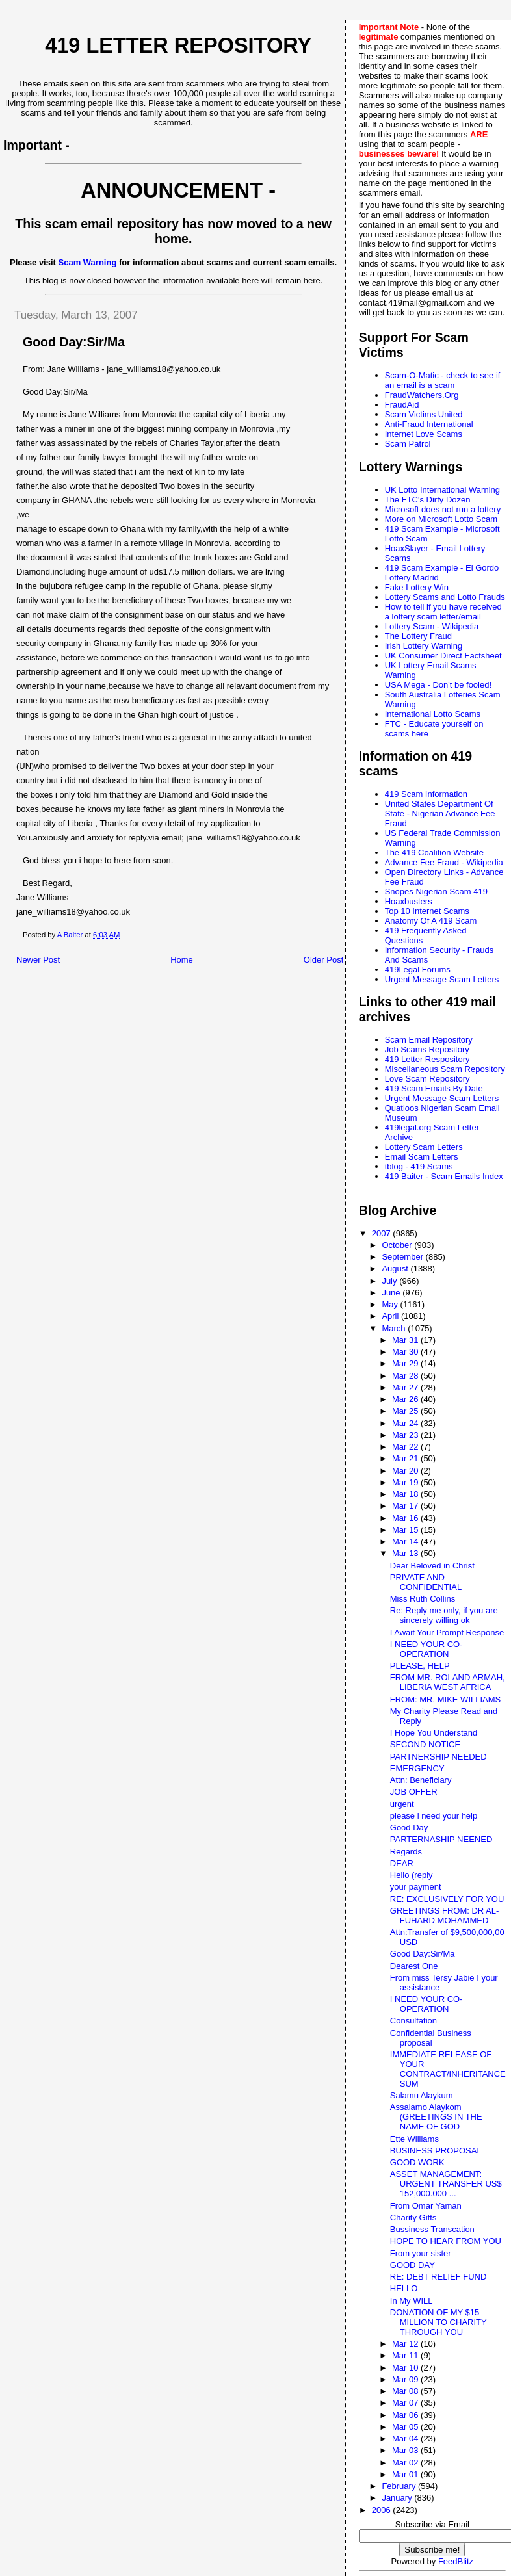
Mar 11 (406, 2355)
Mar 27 (406, 1387)
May (391, 1304)
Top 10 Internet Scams (427, 911)
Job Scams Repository (427, 1049)
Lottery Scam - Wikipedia (432, 626)
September (403, 1257)
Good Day (409, 1827)
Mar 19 (406, 1482)
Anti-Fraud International (429, 424)
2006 (382, 2510)
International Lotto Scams (432, 714)
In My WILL (411, 2301)
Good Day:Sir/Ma (422, 1953)
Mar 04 (406, 2438)
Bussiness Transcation (432, 2229)
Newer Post (38, 960)
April (391, 1316)
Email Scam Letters (421, 1157)
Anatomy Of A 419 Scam (431, 921)
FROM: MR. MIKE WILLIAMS (445, 1699)
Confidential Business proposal (430, 2038)
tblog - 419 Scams (419, 1166)
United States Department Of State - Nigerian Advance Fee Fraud (440, 813)
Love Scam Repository (427, 1079)
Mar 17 (406, 1506)
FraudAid (402, 405)
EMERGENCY (417, 1768)
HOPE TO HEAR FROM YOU (445, 2241)
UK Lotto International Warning (442, 490)
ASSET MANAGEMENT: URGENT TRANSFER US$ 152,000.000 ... (446, 2183)
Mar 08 (406, 2391)
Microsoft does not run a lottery (443, 509)
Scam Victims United (424, 414)
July (390, 1281)
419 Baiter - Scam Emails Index (444, 1176)
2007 (382, 1233)
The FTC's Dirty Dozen (428, 499)
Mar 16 (406, 1518)
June (392, 1292)
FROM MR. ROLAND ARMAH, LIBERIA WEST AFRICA (447, 1682)
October (398, 1245)
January (398, 2498)
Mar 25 (406, 1411)
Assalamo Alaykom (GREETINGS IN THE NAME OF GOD (436, 2116)
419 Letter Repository (178, 45)
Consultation (413, 2020)
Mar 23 (406, 1435)
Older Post (323, 960)
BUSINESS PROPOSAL (436, 2150)
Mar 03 (406, 2450)
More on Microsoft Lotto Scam (441, 519)
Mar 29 (406, 1363)
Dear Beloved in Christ (432, 1565)
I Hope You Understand (433, 1732)
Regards (406, 1851)
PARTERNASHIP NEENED (441, 1839)
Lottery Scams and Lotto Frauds (445, 597)
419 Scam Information (426, 794)
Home (181, 960)
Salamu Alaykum (421, 2095)
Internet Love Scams (423, 434)
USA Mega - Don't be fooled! (438, 685)
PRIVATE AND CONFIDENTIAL (426, 1582)
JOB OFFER (414, 1792)
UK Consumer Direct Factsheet (443, 655)
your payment (415, 1887)
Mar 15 (406, 1530)
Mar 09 (406, 2379)
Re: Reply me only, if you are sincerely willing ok (444, 1615)
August (396, 1268)
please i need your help (433, 1816)
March (395, 1328)
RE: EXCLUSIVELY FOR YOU (447, 1899)
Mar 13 (406, 1553)
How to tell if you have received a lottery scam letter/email (443, 611)
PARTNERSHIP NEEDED (438, 1757)
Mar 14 (406, 1541)
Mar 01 (406, 2474)
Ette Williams (414, 2139)
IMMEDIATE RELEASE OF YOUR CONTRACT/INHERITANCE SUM (448, 2068)
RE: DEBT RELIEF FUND (438, 2277)
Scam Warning (88, 262)
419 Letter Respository (427, 1059)
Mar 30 (406, 1352)
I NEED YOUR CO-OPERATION (426, 1649)
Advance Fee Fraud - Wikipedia (444, 862)
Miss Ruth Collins (422, 1599)
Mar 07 (406, 2403)
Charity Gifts (413, 2217)
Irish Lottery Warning (423, 646)
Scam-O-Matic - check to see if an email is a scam (443, 380)
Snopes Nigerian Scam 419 (436, 891)
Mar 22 (406, 1446)
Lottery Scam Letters (424, 1147)
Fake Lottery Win (417, 587)
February (400, 2486)
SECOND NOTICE (425, 1744)
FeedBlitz (455, 2561)
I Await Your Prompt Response (447, 1632)
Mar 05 (406, 2427)
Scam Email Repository (429, 1040)
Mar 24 (406, 1423)
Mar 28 (406, 1376)
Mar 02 (406, 2462)
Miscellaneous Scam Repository (445, 1069)
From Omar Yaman (426, 2206)
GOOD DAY (412, 2265)
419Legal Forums (418, 969)
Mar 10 (406, 2368)
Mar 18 (406, 1494)
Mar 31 (406, 1340)
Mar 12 (406, 2343)
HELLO (404, 2288)
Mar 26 (406, 1399)
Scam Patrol (408, 444)
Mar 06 (406, 2415)
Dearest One (414, 1966)
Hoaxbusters (408, 901)
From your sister (420, 2253)
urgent (402, 1804)
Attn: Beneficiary (421, 1780)
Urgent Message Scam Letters (442, 979)
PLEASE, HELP (420, 1666)
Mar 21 (406, 1458)
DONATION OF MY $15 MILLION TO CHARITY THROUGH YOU (438, 2322)
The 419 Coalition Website (434, 852)
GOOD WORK (417, 2162)
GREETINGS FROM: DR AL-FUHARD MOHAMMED (444, 1915)
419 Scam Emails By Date (434, 1088)
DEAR (401, 1863)
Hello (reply (411, 1875)
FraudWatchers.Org (422, 395)
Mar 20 (406, 1471)
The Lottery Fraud (418, 636)
